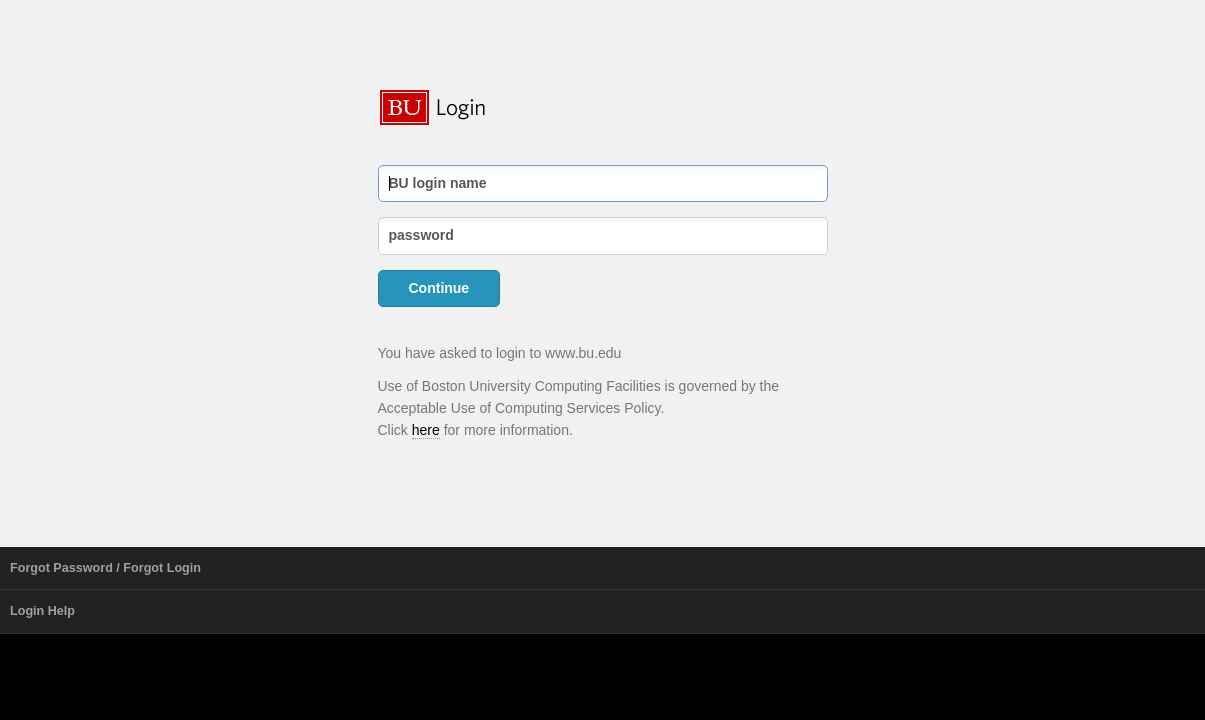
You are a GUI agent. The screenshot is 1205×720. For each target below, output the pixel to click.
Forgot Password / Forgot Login (105, 568)
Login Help (42, 611)
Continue (439, 288)
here (426, 430)
